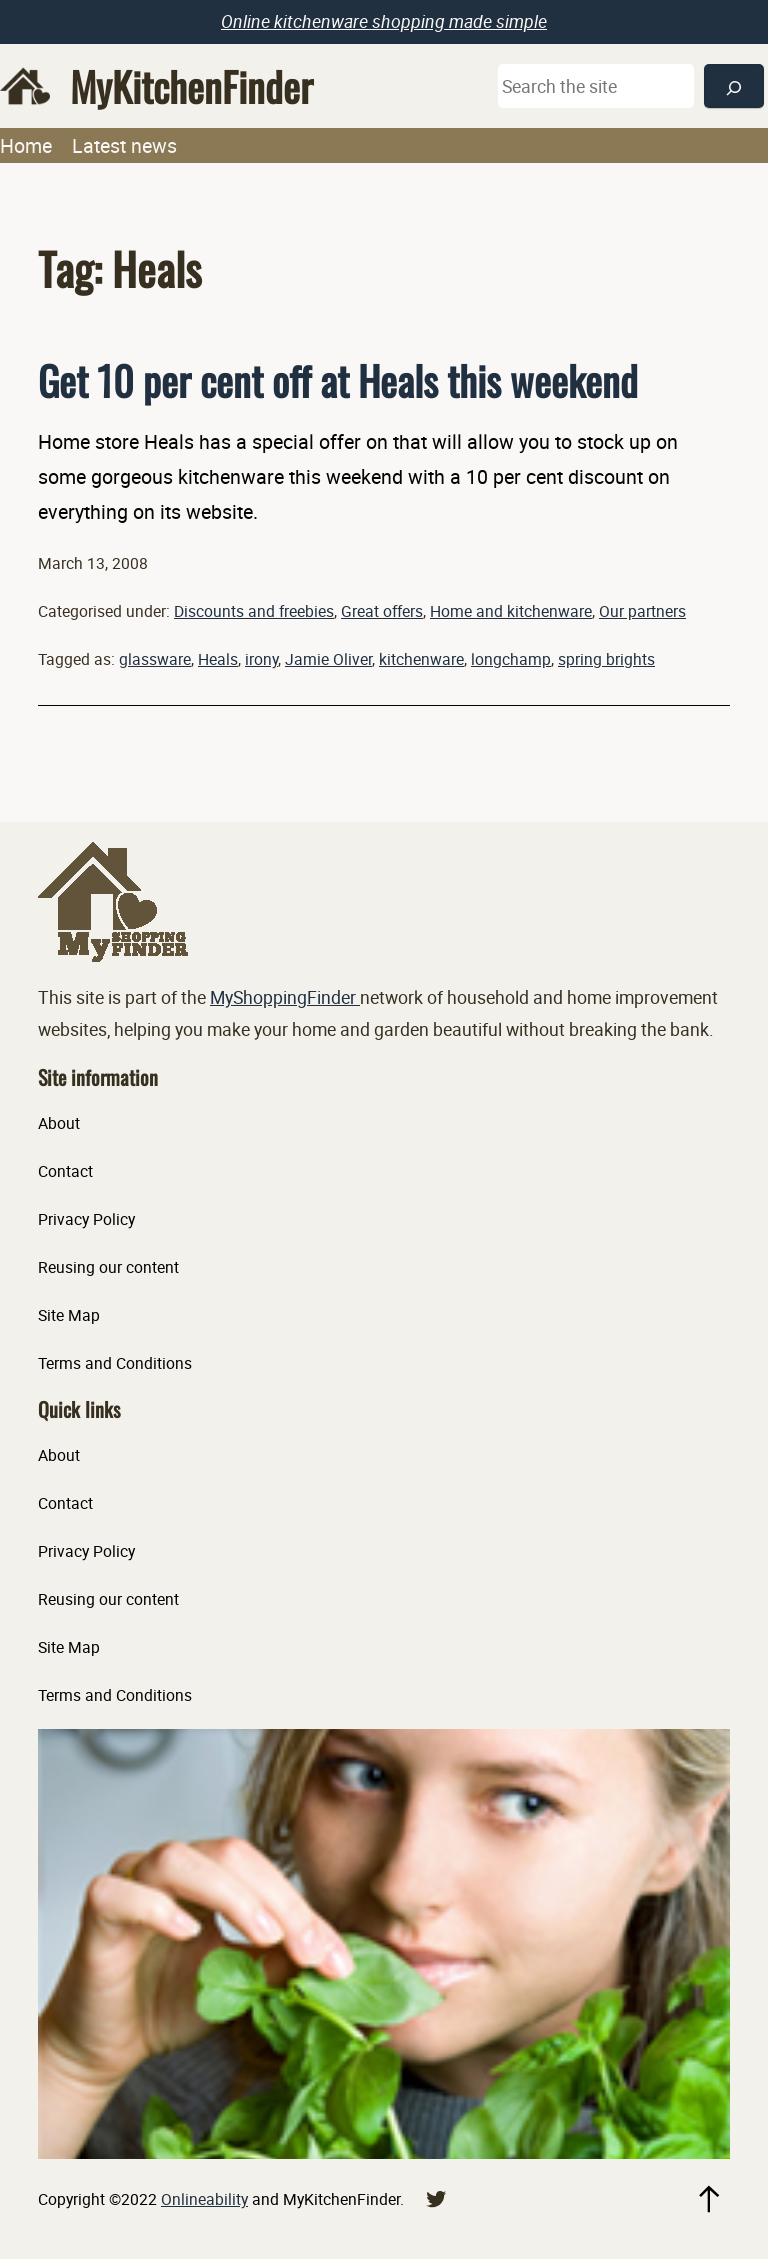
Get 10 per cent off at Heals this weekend (338, 380)
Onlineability (204, 2199)
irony (261, 659)
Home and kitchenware (511, 611)
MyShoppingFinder (285, 997)
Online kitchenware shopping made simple (384, 21)
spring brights (606, 659)
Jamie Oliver (328, 659)
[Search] (734, 86)
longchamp (511, 659)
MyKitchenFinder (191, 86)
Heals (218, 659)
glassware (155, 659)
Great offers (382, 611)
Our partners (642, 611)
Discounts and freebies (254, 611)
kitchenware (421, 659)
